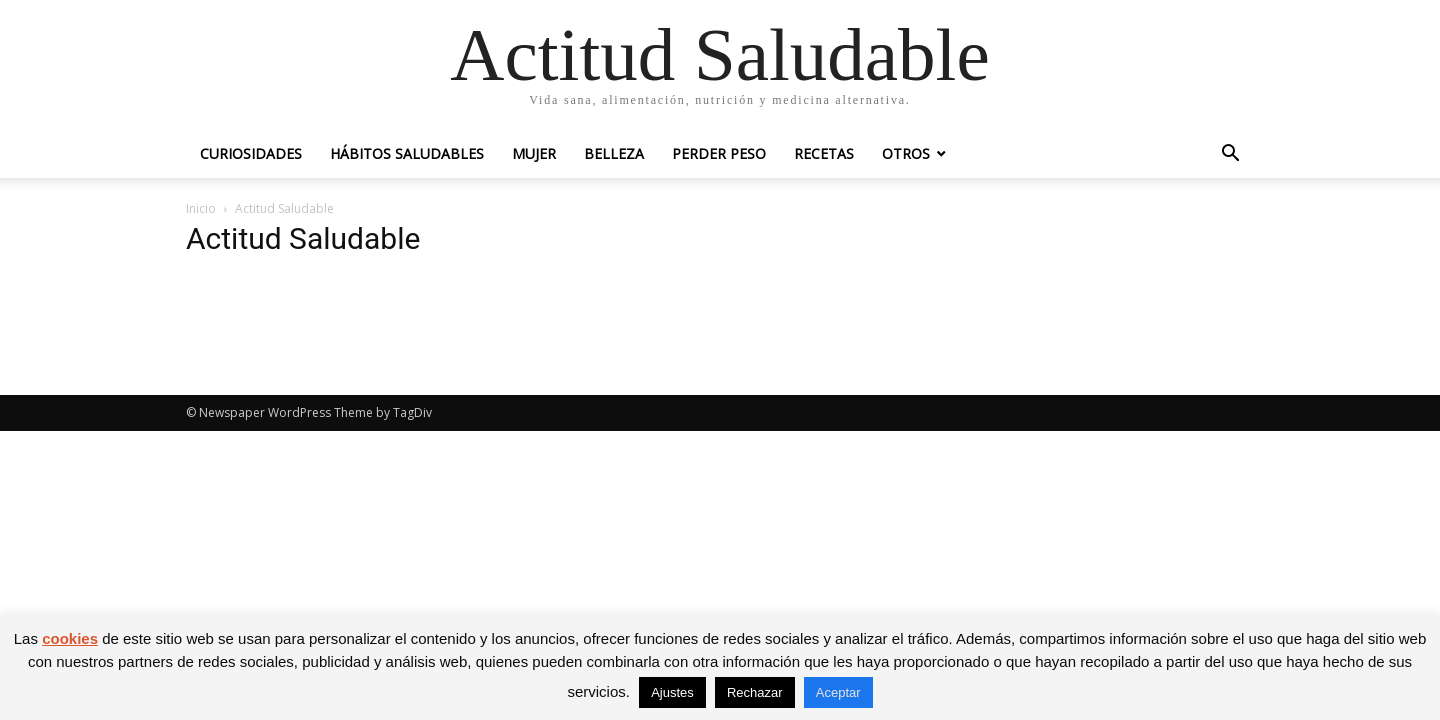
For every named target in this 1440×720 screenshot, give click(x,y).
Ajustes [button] (672, 692)
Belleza (614, 153)
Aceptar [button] (838, 692)
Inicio (201, 208)
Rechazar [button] (755, 692)
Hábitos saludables (407, 153)
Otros (906, 153)
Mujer (534, 153)
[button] (1230, 155)
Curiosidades (251, 153)
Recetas (824, 153)
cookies (70, 638)
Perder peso (719, 153)
